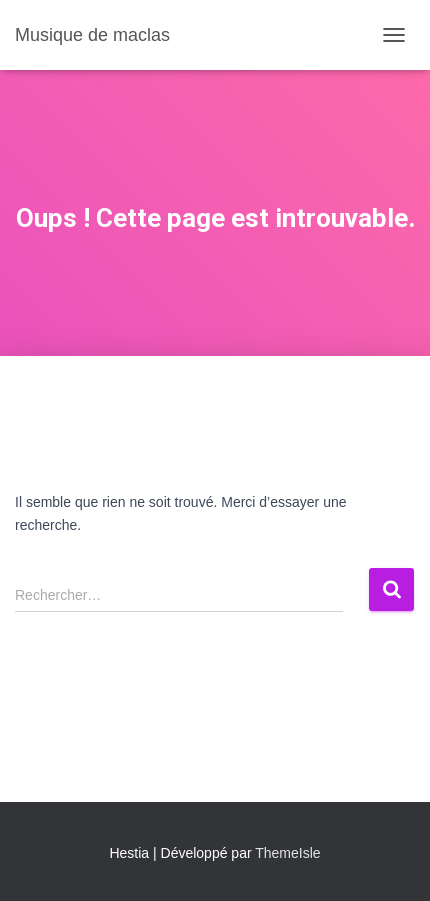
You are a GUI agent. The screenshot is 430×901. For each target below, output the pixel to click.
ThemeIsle (287, 853)
